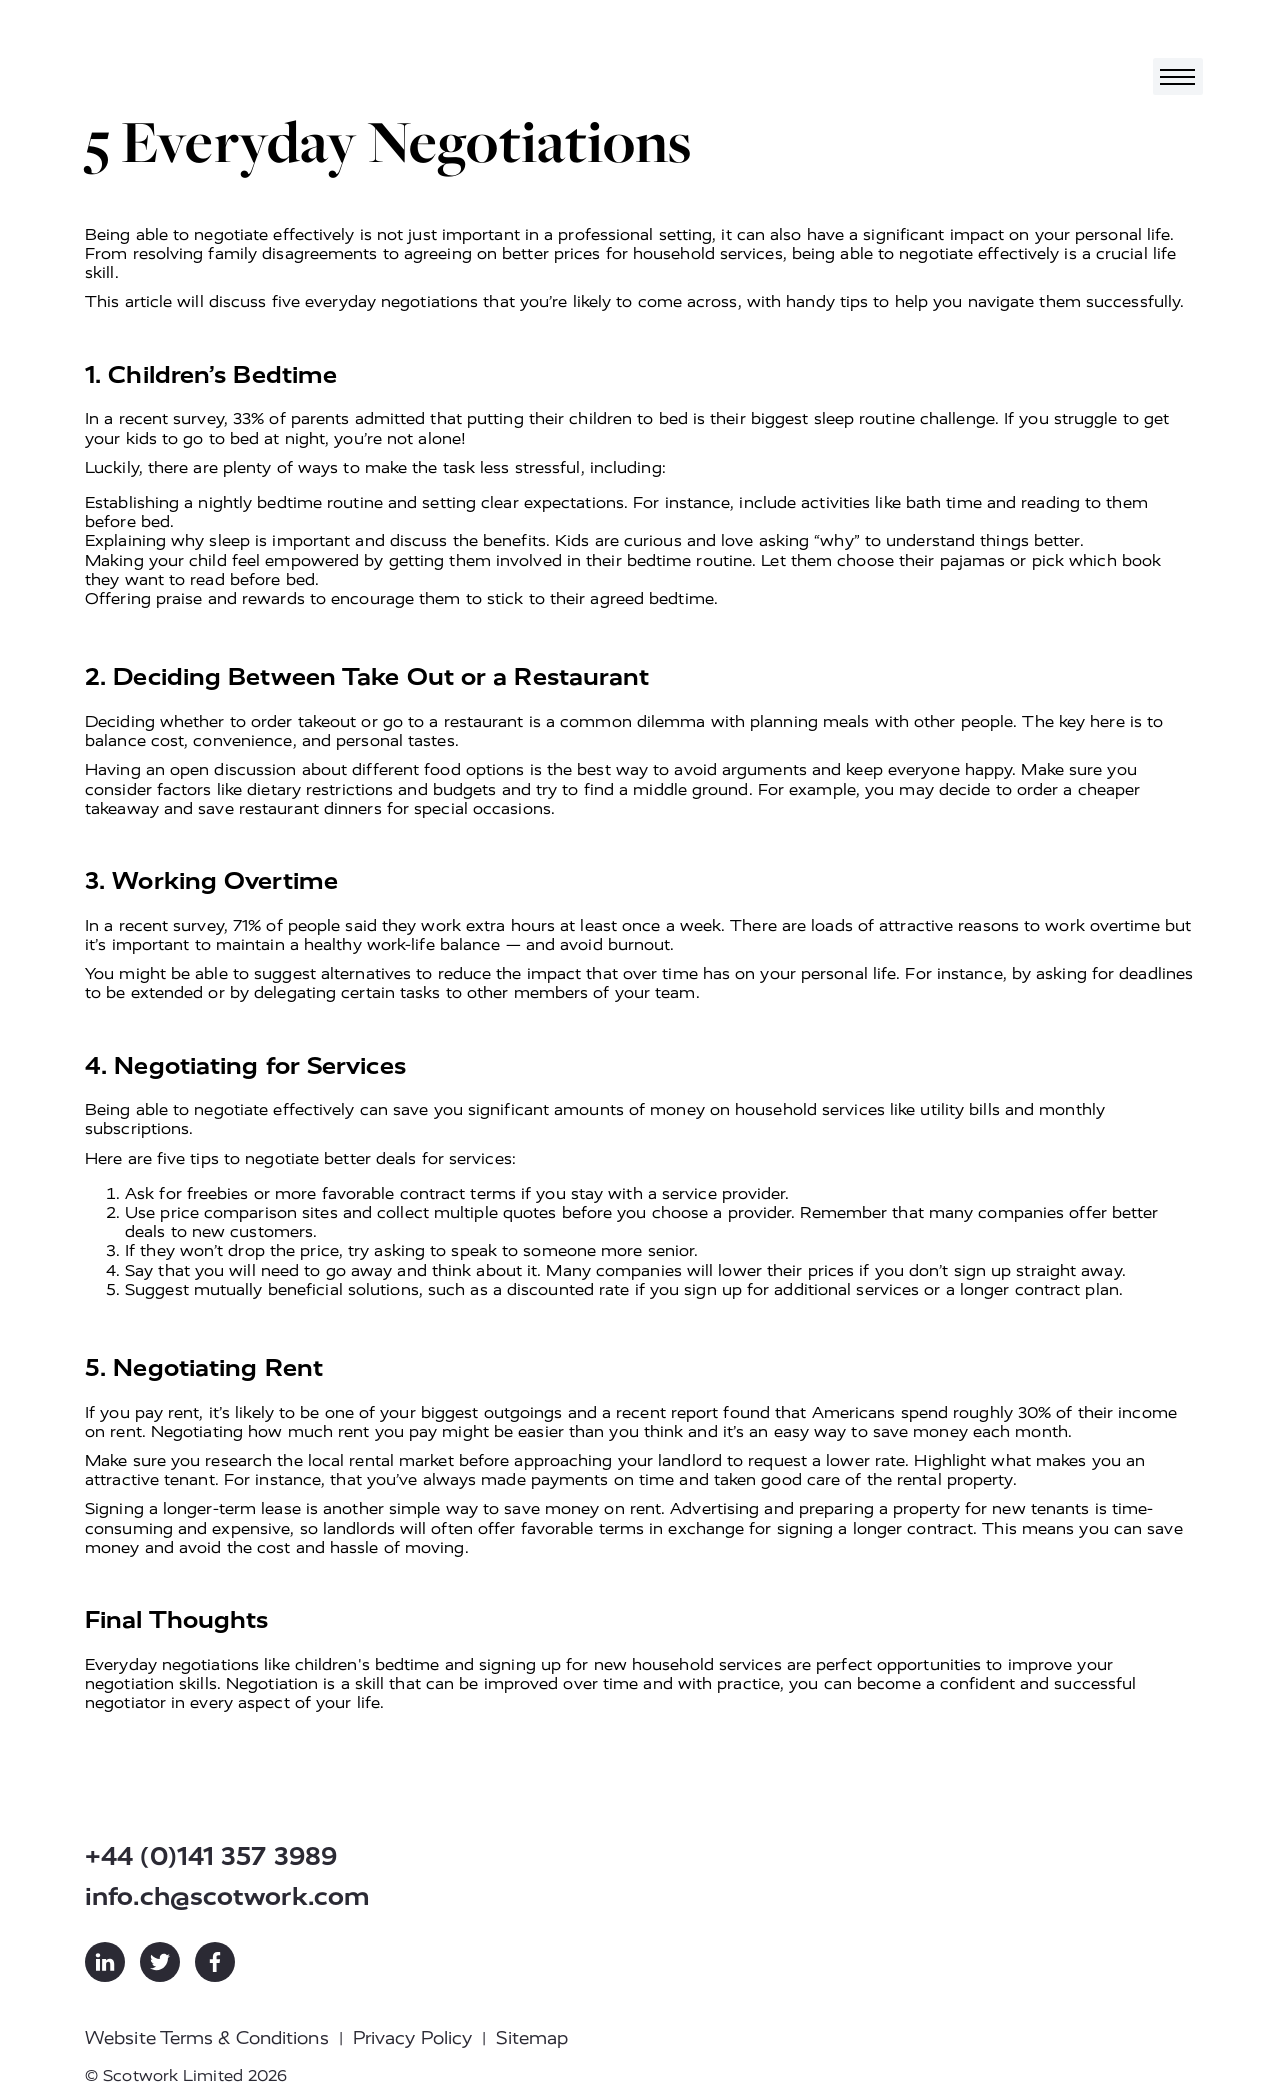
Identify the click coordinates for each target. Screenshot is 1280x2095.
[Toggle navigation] (1178, 76)
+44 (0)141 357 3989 (211, 1856)
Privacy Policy (412, 2038)
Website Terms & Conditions (207, 2038)
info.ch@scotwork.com (227, 1896)
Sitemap (532, 2038)
